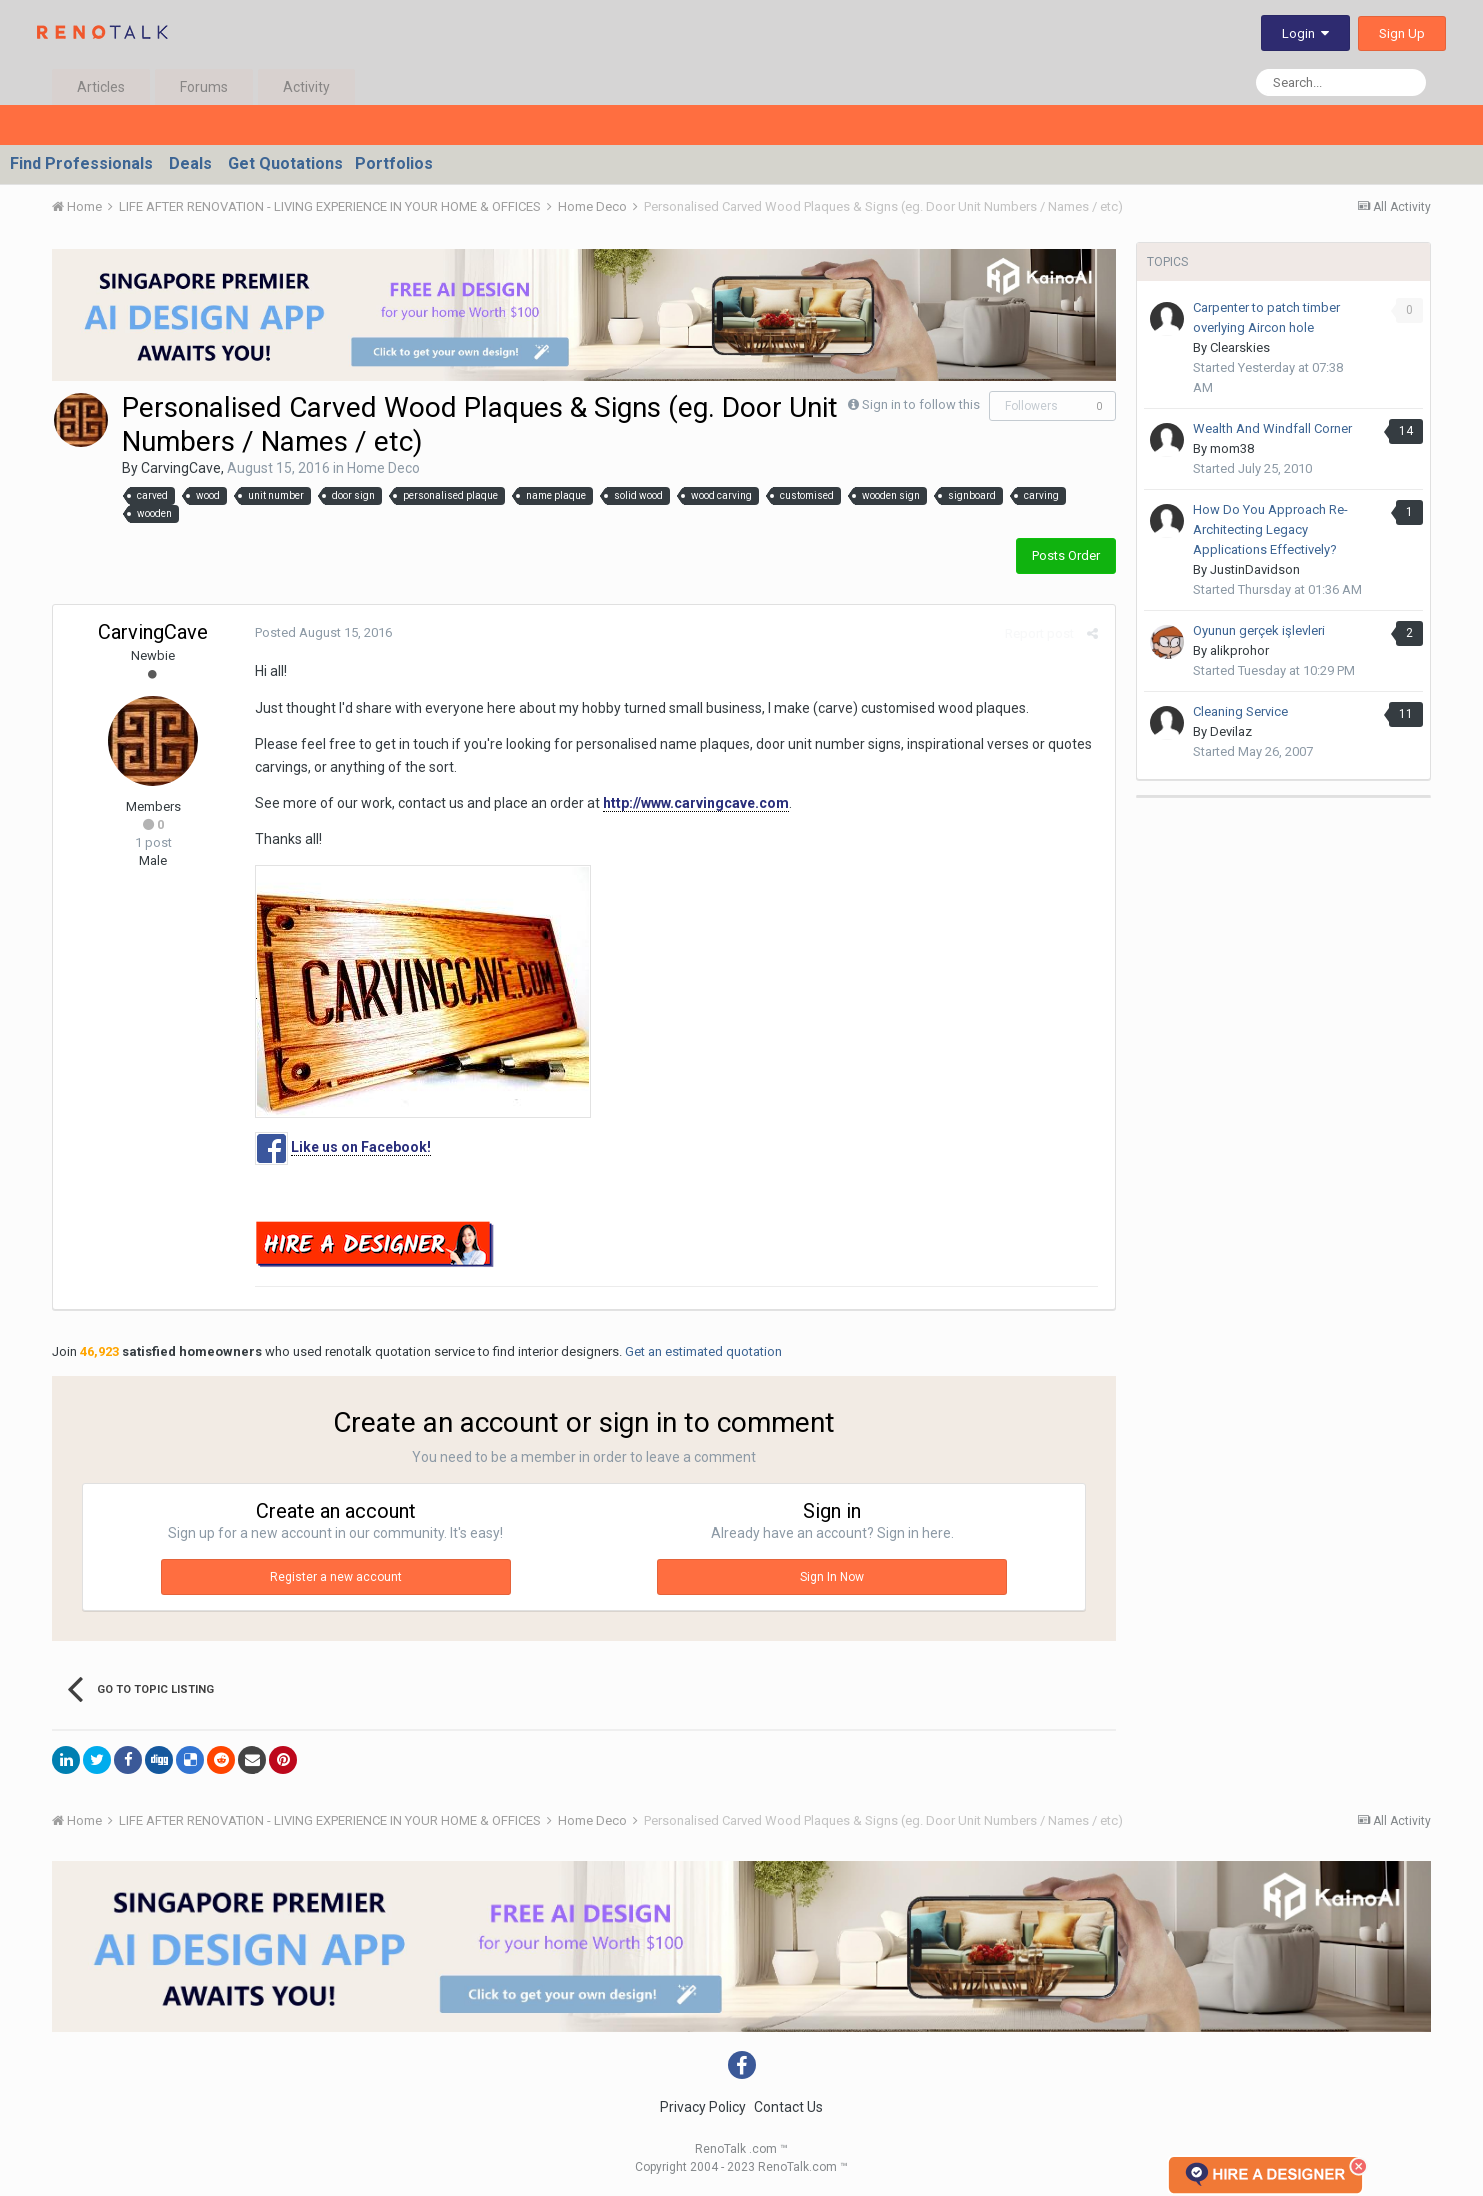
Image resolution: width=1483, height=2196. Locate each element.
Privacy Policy (703, 2107)
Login (1305, 33)
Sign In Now (832, 1577)
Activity (306, 87)
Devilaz (1231, 731)
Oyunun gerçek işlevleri (1265, 630)
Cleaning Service (1240, 711)
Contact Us (788, 2107)
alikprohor (1239, 650)
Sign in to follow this (921, 404)
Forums (204, 87)
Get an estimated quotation (703, 1351)
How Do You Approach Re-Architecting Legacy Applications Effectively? (1270, 529)
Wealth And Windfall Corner (1272, 428)
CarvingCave (181, 468)
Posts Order (1066, 555)
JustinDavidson (1255, 569)
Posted (321, 632)
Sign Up (1402, 33)
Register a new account (336, 1577)
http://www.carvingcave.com (694, 803)
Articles (101, 87)
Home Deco (383, 468)
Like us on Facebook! (359, 1147)
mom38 (1232, 448)
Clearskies (1240, 347)
